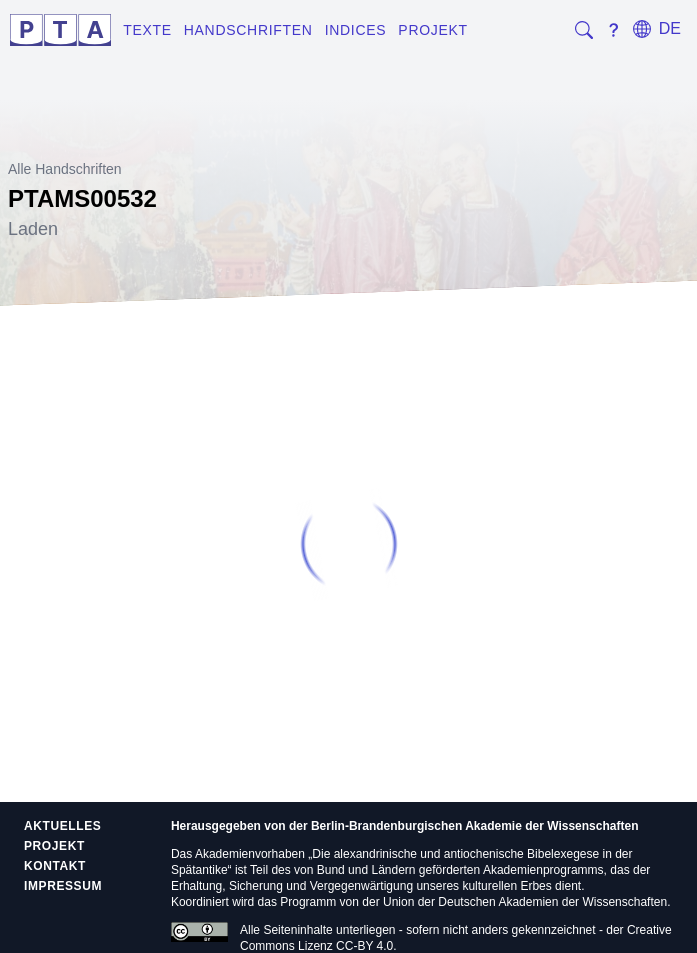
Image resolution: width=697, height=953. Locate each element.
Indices (356, 30)
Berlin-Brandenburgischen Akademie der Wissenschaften (475, 826)
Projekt (432, 30)
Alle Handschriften (65, 169)
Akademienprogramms (543, 870)
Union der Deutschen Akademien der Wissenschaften (525, 902)
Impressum (63, 886)
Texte (147, 30)
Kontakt (55, 866)
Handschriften (248, 30)
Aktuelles (62, 826)
